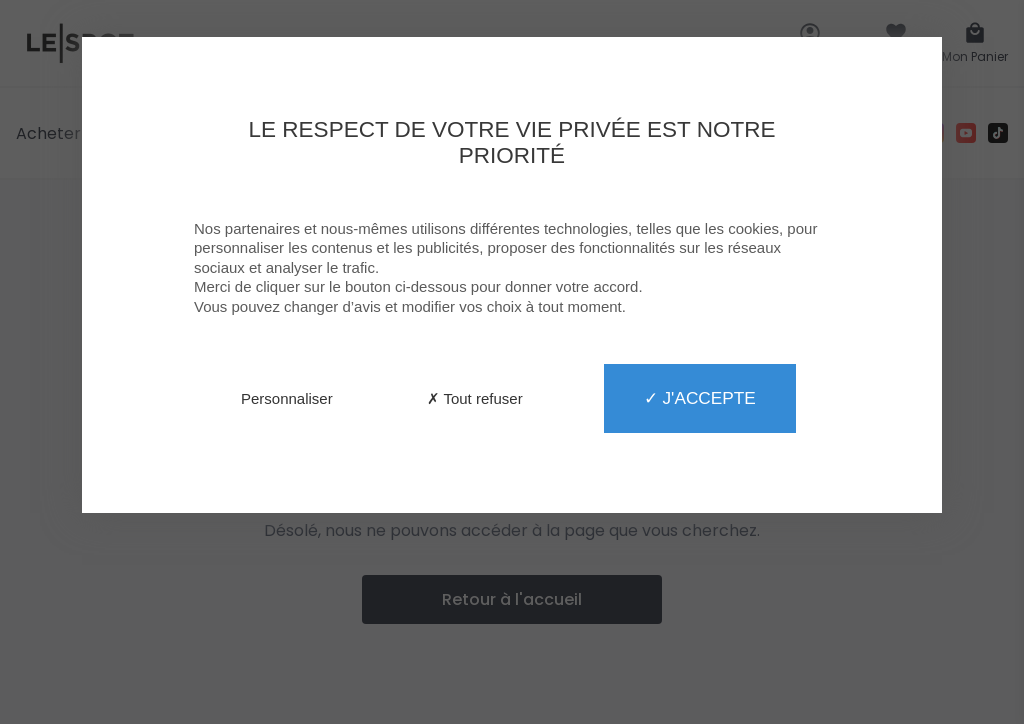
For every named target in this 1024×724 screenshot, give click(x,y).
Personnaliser (287, 398)
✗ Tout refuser (475, 398)
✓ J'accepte (700, 398)
